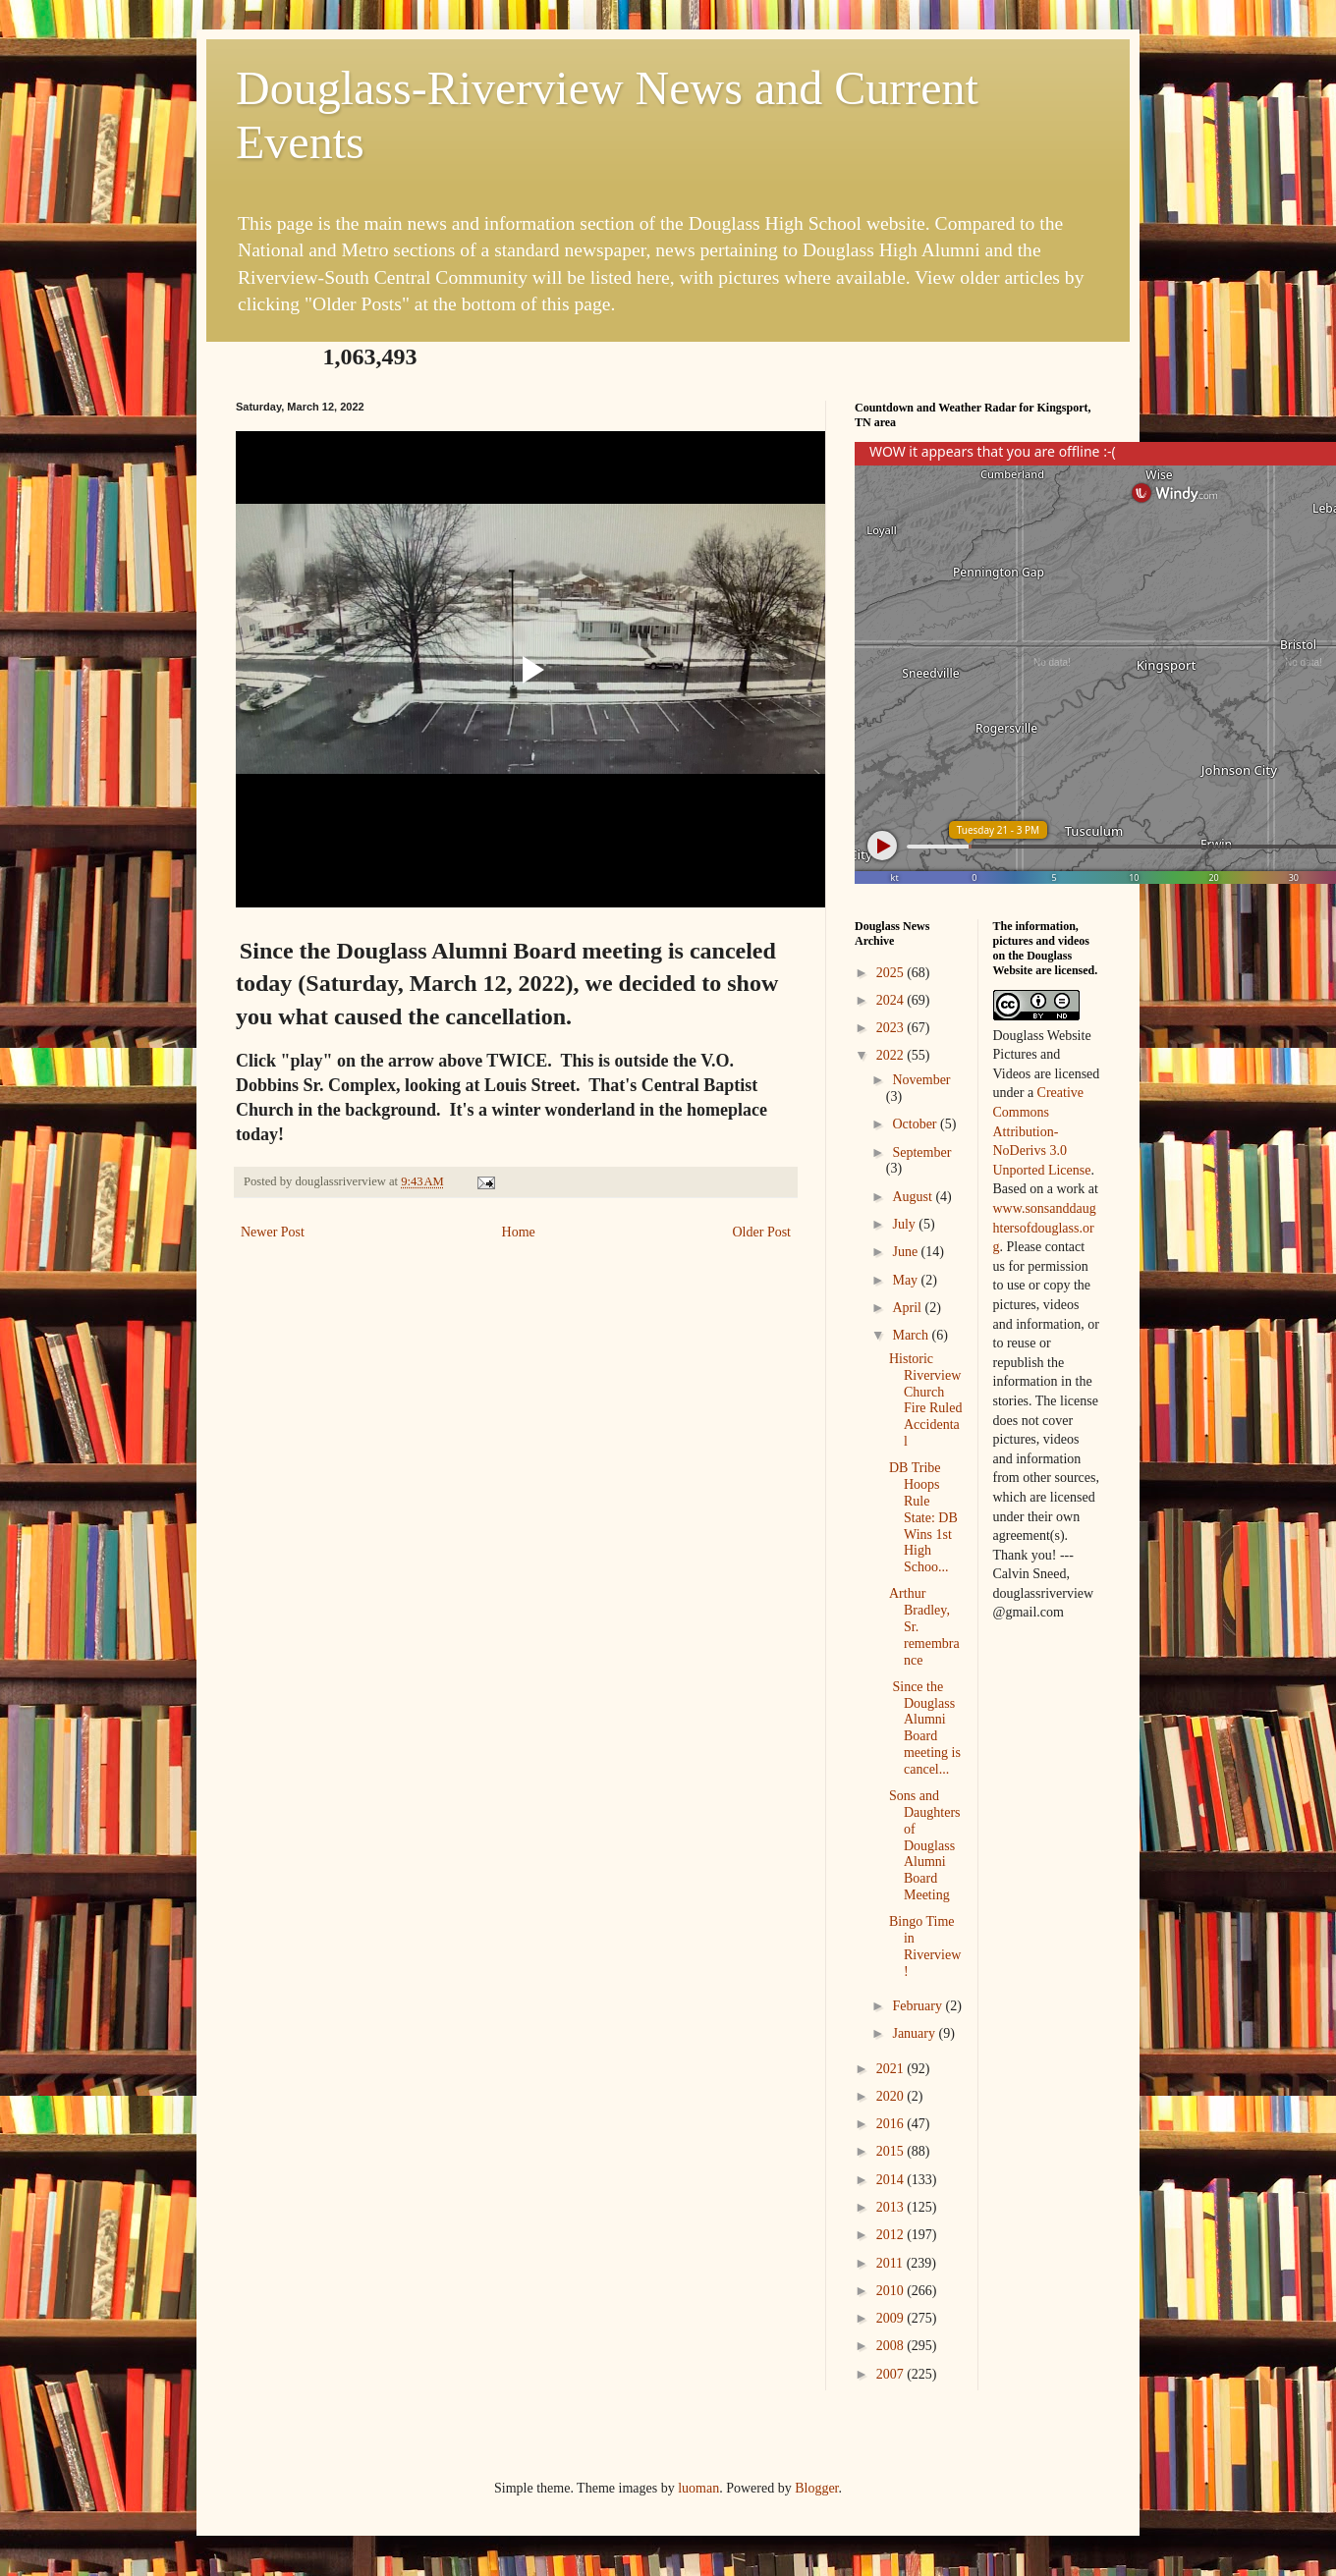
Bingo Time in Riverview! (925, 1946)
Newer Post (273, 1232)
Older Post (762, 1232)
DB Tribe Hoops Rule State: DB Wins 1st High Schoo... (923, 1517)
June (906, 1251)
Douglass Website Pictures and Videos (1042, 1054)
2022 (892, 1055)
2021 (892, 2068)
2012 (892, 2234)
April (908, 1307)
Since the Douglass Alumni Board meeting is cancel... (925, 1728)
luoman (698, 2488)
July (905, 1224)
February (918, 2006)
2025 (892, 972)
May (906, 1280)
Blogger (816, 2488)
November (921, 1079)
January (915, 2033)
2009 (892, 2318)
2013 (892, 2207)
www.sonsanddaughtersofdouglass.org (1044, 1227)
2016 (892, 2123)
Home (518, 1232)
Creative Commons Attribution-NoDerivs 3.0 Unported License (1042, 1131)
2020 (892, 2096)
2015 (892, 2151)
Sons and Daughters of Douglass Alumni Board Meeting (925, 1845)
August (913, 1196)
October (916, 1124)
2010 (892, 2290)
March (911, 1335)
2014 (892, 2179)
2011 (891, 2263)
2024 (892, 1000)
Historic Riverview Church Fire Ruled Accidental (926, 1400)
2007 (892, 2374)
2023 (892, 1027)
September (921, 1152)
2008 (892, 2345)
